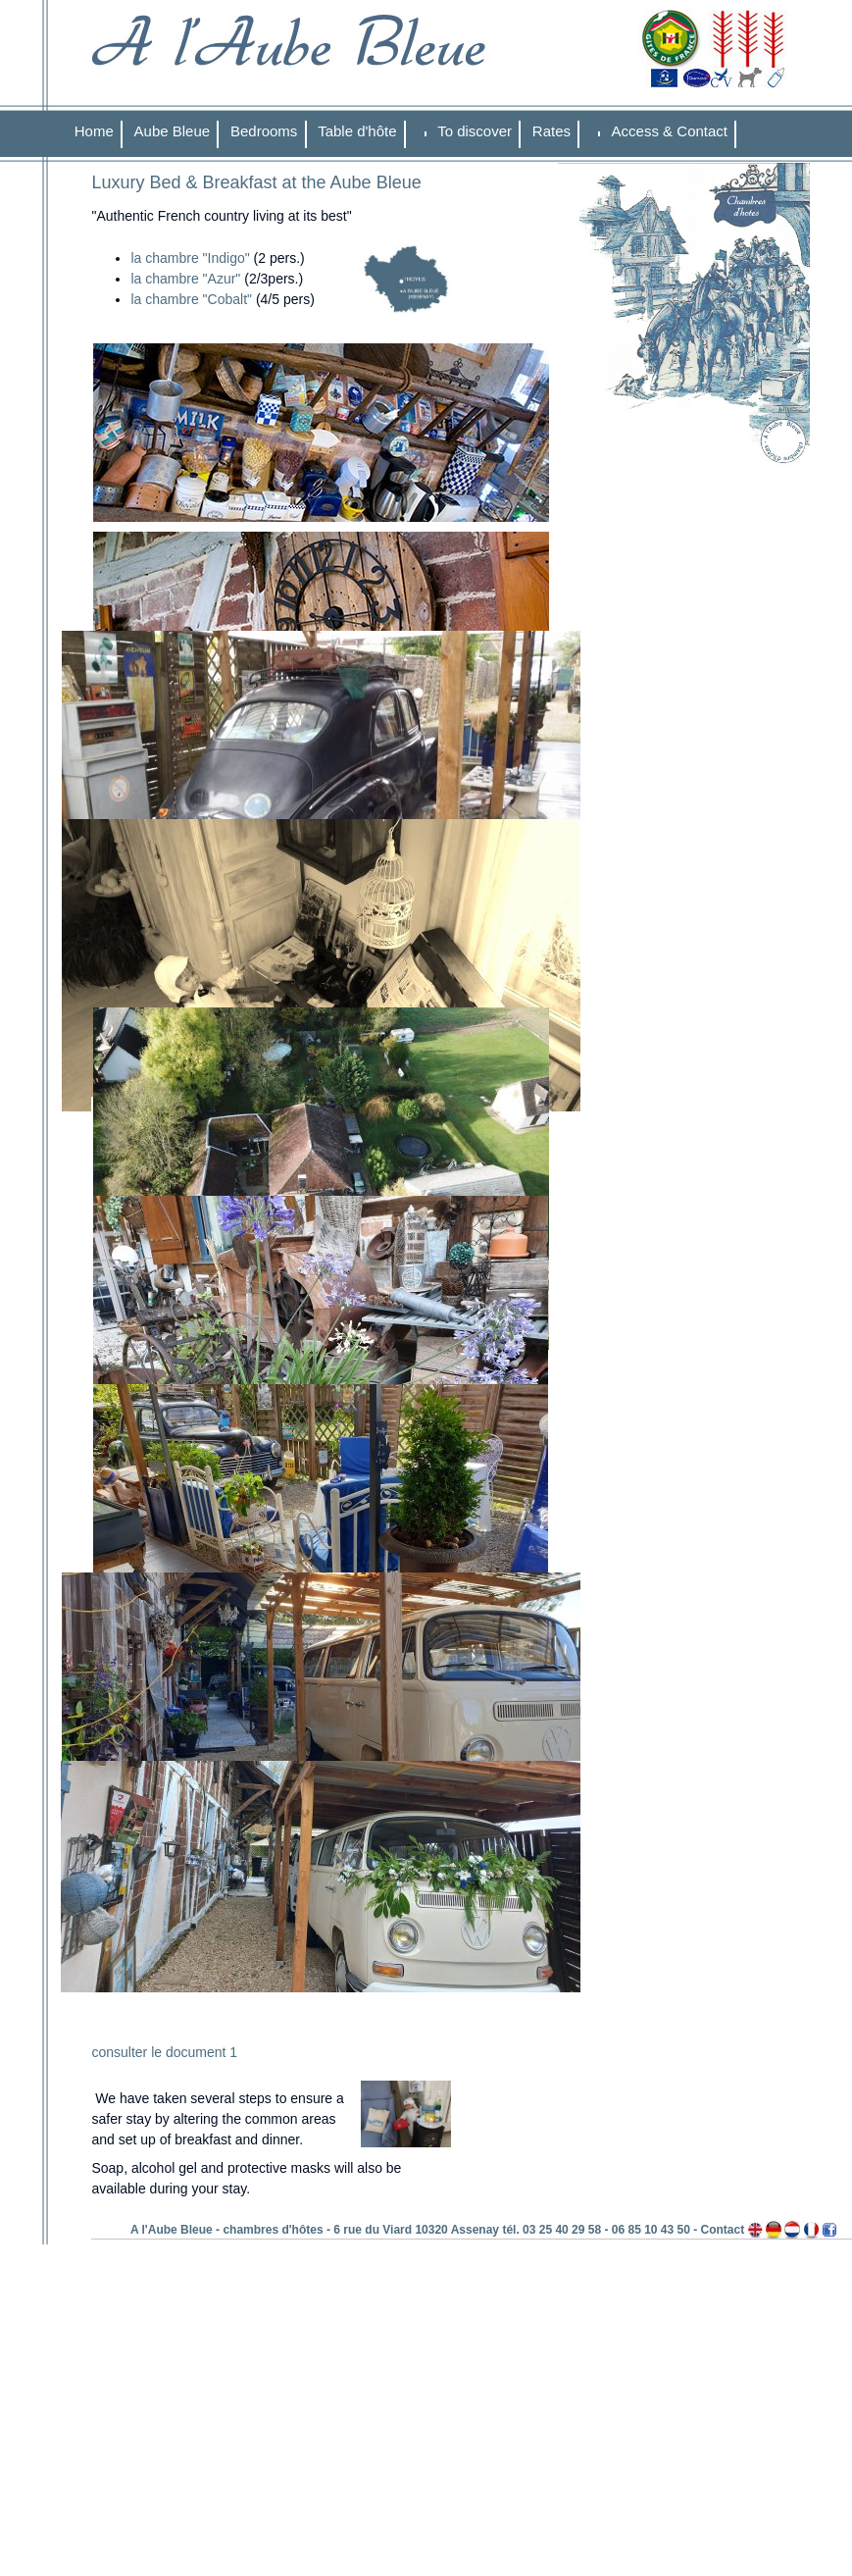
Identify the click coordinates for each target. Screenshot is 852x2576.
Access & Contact (669, 131)
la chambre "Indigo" (189, 258)
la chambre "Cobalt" (191, 299)
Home (94, 131)
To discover (474, 131)
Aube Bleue (172, 131)
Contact (723, 2230)
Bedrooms (263, 131)
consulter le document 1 (164, 2052)
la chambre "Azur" (187, 278)
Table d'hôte (357, 131)
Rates (551, 131)
